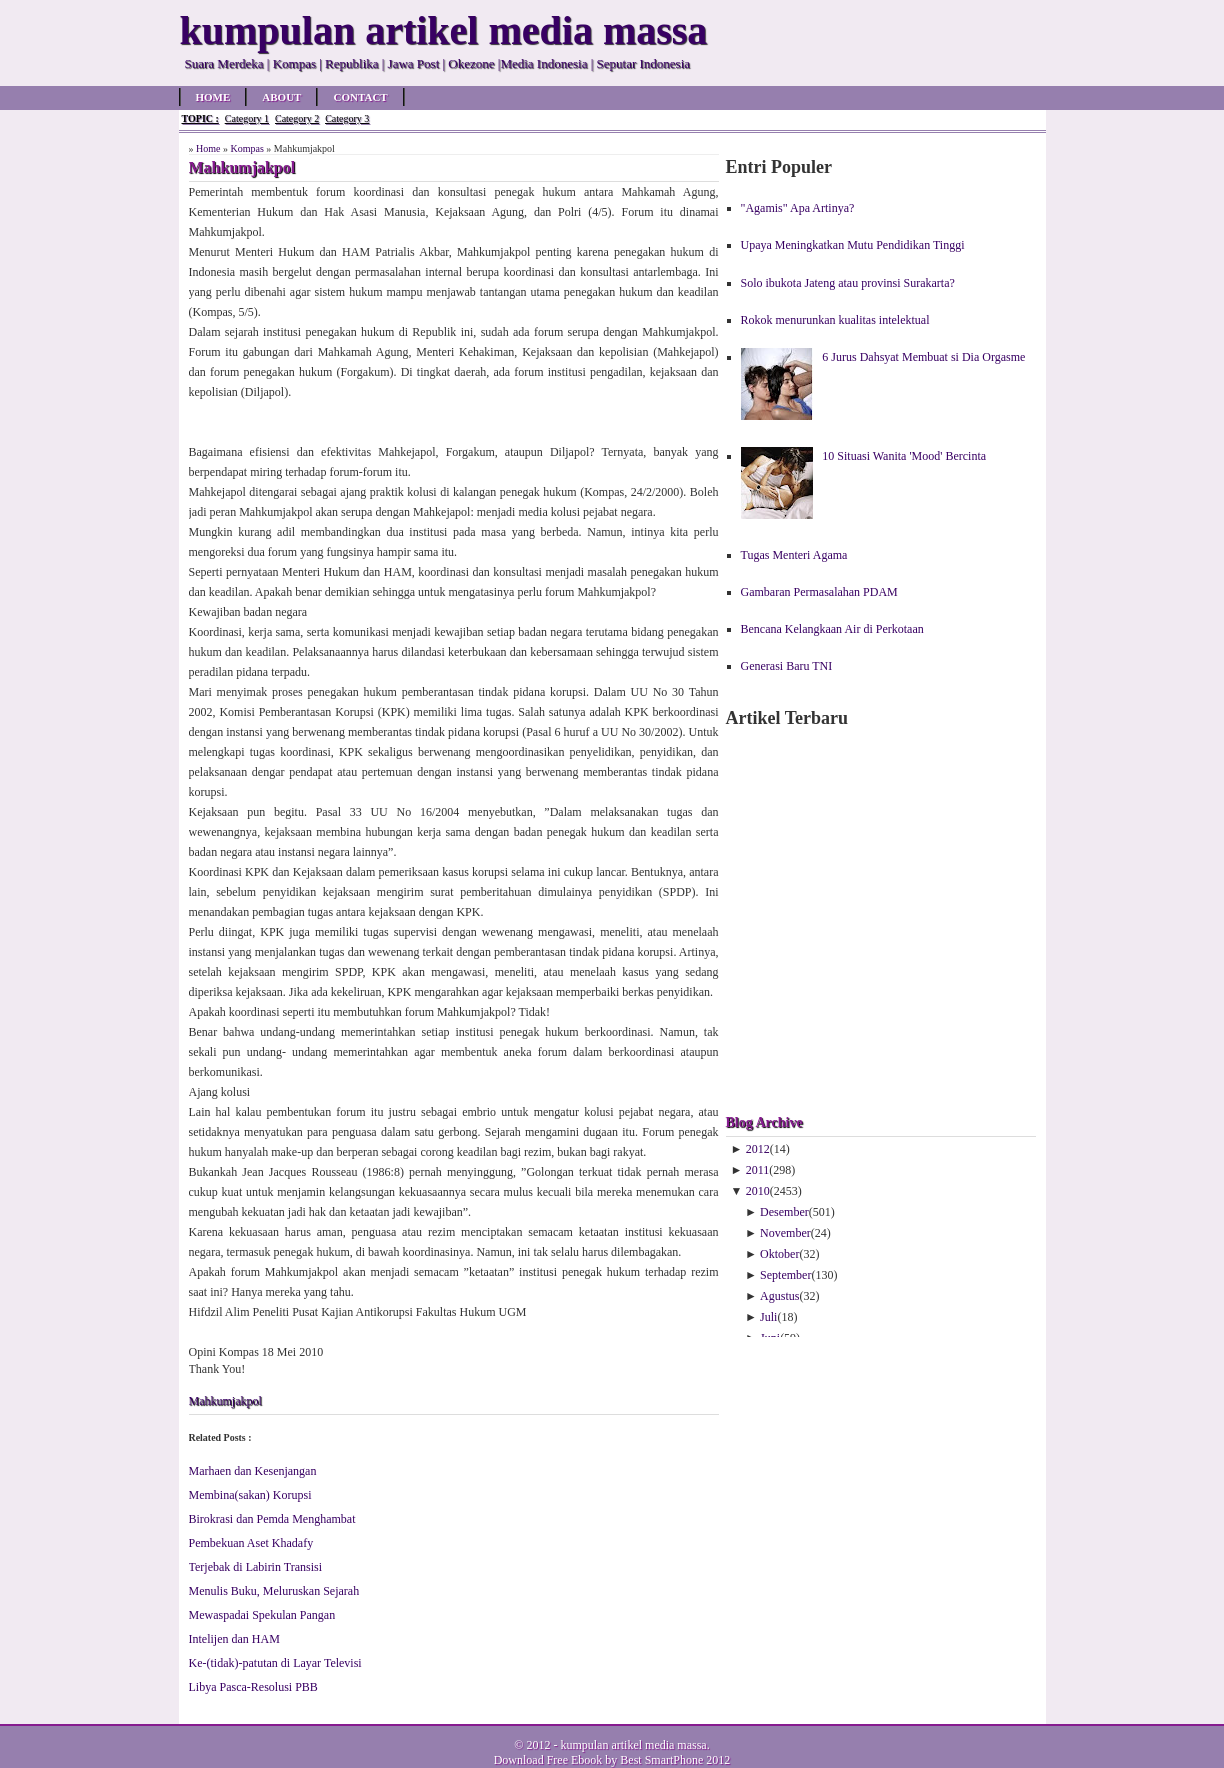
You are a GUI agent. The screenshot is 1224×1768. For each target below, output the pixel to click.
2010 (758, 1191)
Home (213, 97)
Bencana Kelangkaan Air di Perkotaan (832, 629)
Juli (768, 1317)
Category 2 (297, 118)
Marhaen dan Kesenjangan (253, 1471)
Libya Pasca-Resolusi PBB (253, 1687)
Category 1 (247, 118)
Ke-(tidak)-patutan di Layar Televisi (275, 1663)
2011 (758, 1170)
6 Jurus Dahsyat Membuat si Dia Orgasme (923, 357)
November (785, 1233)
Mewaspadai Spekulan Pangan (262, 1615)
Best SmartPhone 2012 (675, 1760)
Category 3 (347, 118)
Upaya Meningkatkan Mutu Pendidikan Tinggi (853, 245)
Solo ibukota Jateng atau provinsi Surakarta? (848, 283)
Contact (360, 97)
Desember (784, 1212)
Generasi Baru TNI (787, 666)
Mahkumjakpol (225, 1401)
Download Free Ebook (548, 1760)
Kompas (246, 148)
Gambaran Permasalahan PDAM (819, 592)
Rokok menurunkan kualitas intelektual (835, 320)
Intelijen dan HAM (234, 1639)
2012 (758, 1149)
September (785, 1275)
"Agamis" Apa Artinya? (798, 208)
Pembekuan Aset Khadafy (251, 1543)
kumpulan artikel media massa (633, 1745)
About (281, 97)
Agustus (779, 1296)
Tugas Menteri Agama (794, 555)
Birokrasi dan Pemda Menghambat (272, 1519)
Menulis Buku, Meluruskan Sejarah (274, 1591)
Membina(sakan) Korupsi (250, 1495)
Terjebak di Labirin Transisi (255, 1567)
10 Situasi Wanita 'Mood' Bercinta (904, 456)
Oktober (779, 1254)
